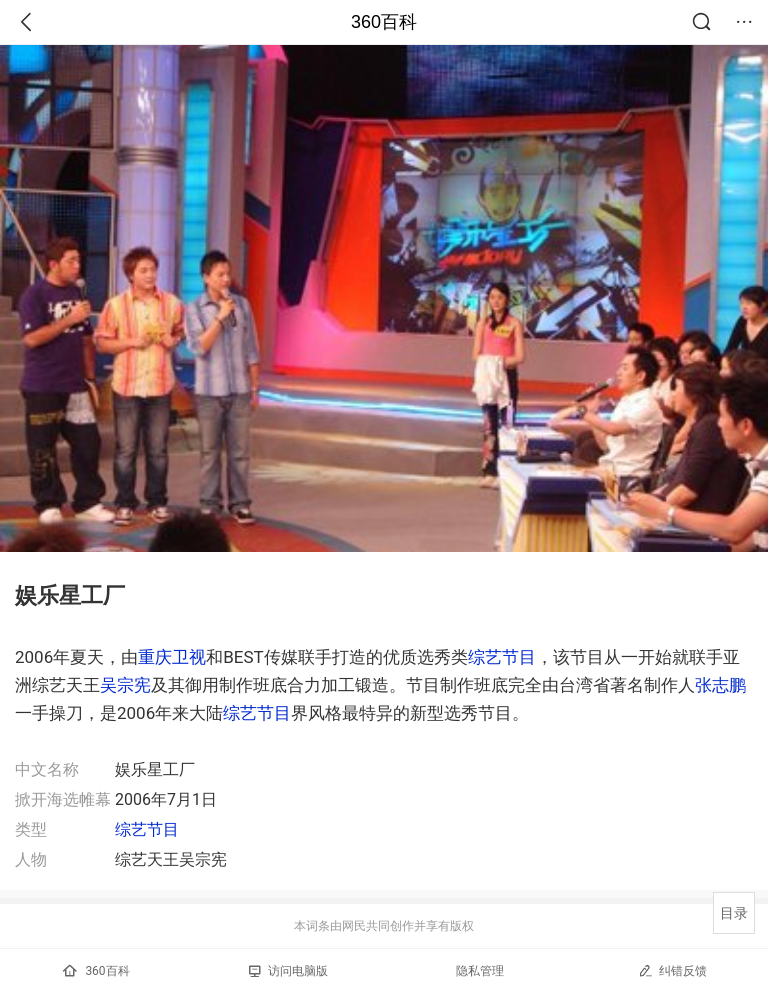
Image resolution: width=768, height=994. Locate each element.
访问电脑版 (288, 971)
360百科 (384, 22)
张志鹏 (720, 685)
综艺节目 (502, 657)
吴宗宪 (125, 685)
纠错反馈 (672, 970)
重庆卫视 (172, 657)
